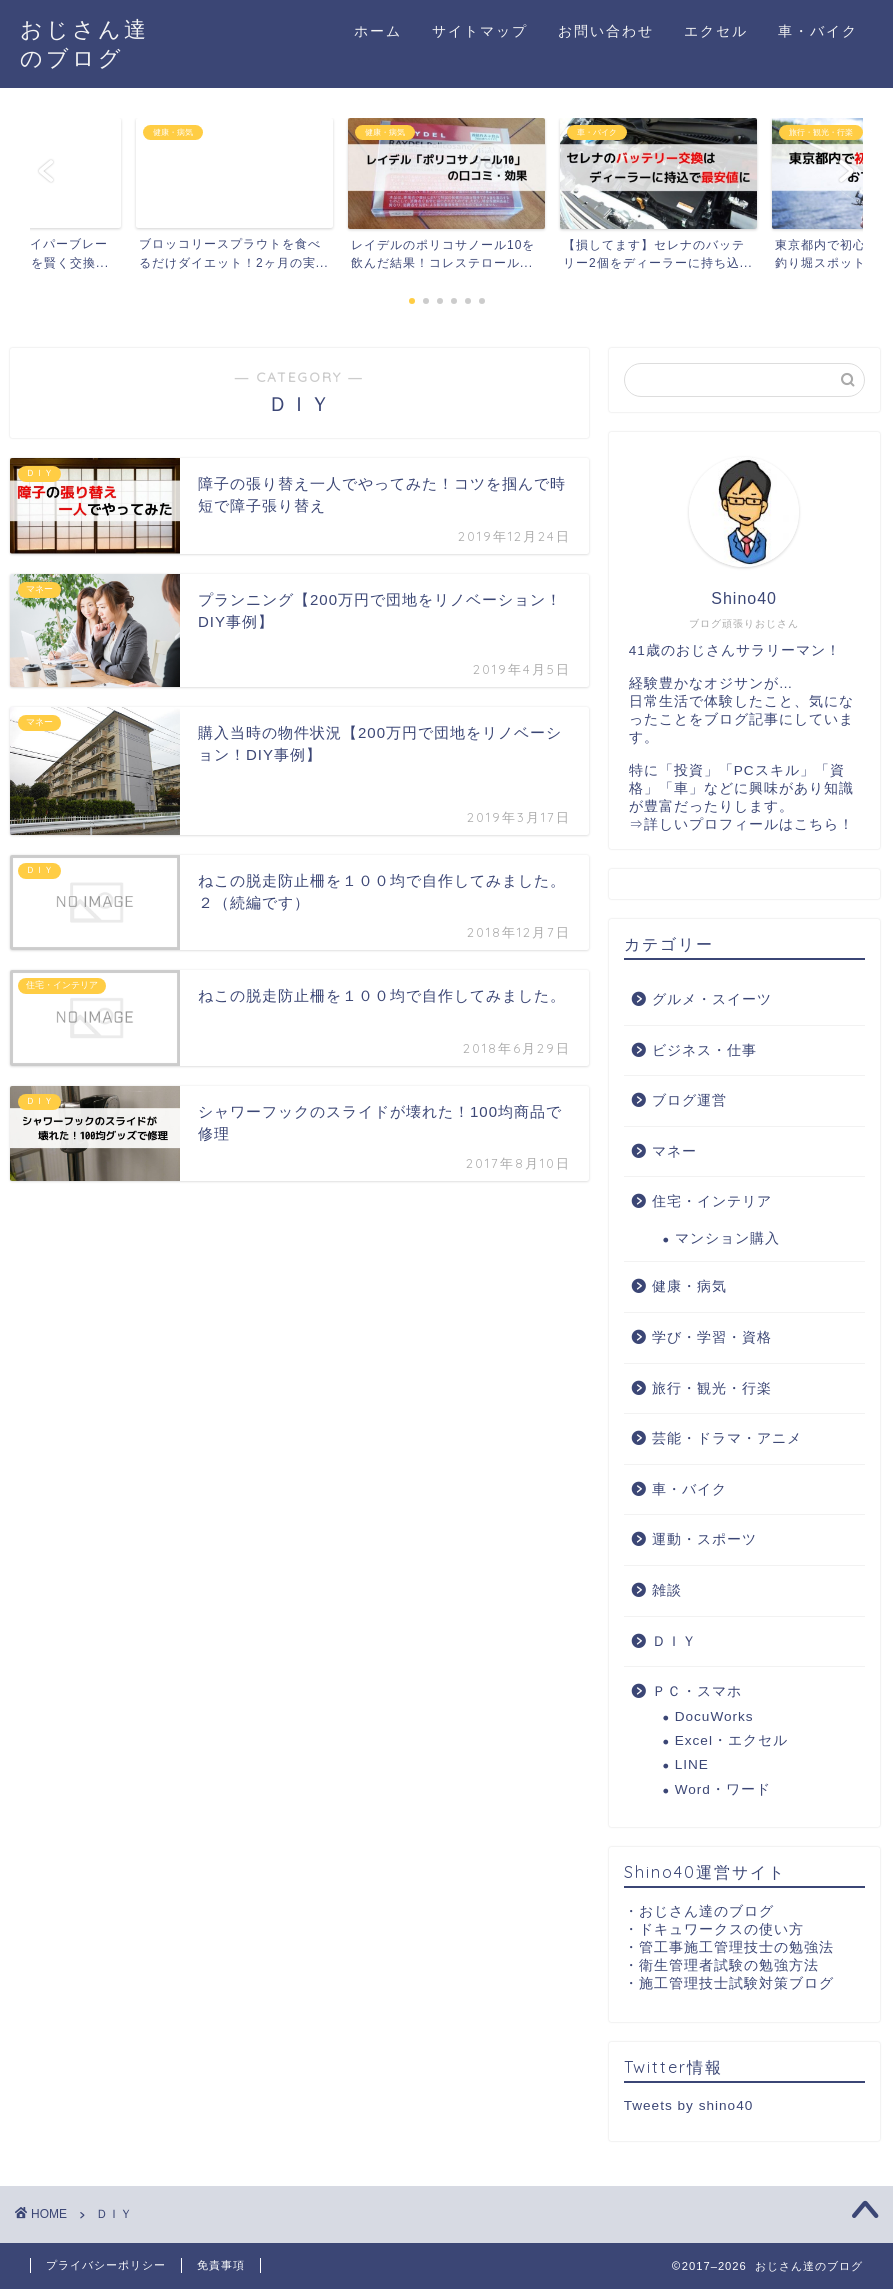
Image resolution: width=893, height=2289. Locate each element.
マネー (674, 1151)
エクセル (716, 31)
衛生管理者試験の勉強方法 (729, 1965)
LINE (692, 1764)
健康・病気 (689, 1286)
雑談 (667, 1590)
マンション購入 (727, 1238)
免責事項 (221, 2265)
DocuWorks (714, 1716)
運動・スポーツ (704, 1539)
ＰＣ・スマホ (697, 1691)
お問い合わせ (606, 31)
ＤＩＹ (674, 1641)
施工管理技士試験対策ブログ (736, 1983)
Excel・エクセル (731, 1740)
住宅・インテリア (712, 1201)
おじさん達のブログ (706, 1911)
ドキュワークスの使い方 (721, 1929)
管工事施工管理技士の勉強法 (736, 1947)
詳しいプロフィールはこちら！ (749, 824)
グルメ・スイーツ (712, 999)
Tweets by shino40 (689, 2105)
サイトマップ (480, 31)
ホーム (378, 31)
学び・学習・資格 (712, 1337)
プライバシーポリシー (106, 2265)
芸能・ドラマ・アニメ (727, 1438)
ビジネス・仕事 (704, 1050)
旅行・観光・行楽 (712, 1388)
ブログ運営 (689, 1100)
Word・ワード (723, 1789)
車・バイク (818, 31)
